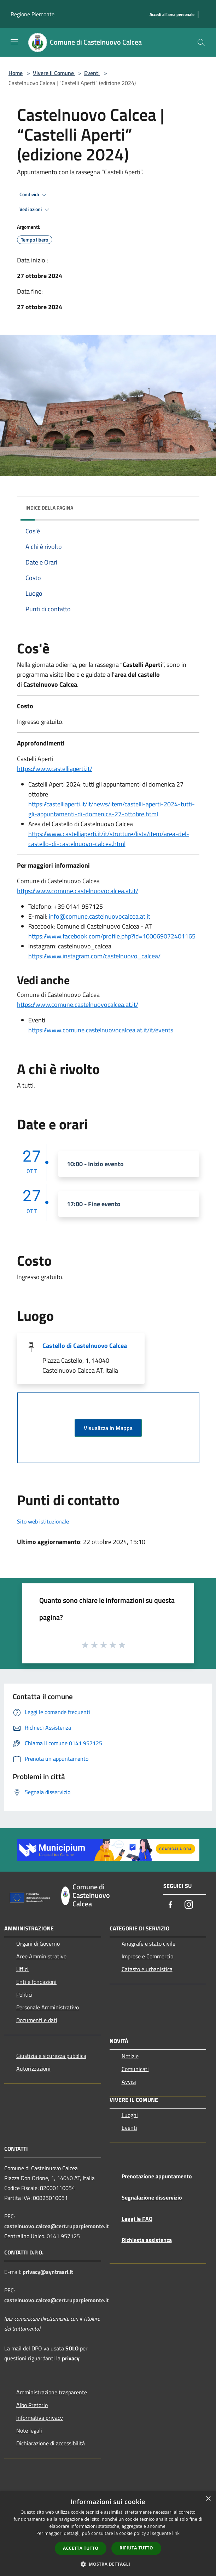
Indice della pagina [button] (49, 507)
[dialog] (108, 2533)
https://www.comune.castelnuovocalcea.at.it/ (77, 891)
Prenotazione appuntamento (157, 2176)
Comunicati (135, 2069)
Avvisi (129, 2081)
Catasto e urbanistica (147, 1969)
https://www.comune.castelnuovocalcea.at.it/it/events (100, 1030)
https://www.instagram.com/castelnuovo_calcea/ (94, 956)
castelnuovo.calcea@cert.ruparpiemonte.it (56, 2226)
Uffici (22, 1969)
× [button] (208, 2499)
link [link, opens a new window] (176, 2533)
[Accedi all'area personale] (172, 14)
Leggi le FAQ (137, 2218)
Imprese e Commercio (147, 1956)
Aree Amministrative (41, 1956)
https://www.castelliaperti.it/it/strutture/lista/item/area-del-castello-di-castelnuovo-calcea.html (108, 839)
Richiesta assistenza (147, 2240)
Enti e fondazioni (36, 1982)
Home (15, 73)
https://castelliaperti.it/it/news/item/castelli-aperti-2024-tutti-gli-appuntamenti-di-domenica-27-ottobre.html (111, 809)
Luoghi (130, 2115)
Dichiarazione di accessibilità (50, 2443)
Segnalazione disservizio (152, 2197)
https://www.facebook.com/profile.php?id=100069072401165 (111, 936)
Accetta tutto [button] (80, 2548)
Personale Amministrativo (47, 2007)
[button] (108, 2564)
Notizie (130, 2056)
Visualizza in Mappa (108, 1428)
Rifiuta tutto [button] (136, 2548)
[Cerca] (201, 42)
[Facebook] (170, 1905)
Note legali (29, 2430)
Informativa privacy (39, 2417)
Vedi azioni (35, 209)
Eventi (92, 73)
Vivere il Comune (54, 73)
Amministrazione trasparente (51, 2392)
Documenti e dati (36, 2020)
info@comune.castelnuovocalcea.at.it (99, 916)
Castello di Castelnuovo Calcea (84, 1345)
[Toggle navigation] (14, 42)
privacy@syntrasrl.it (48, 2272)
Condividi (33, 195)
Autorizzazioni (33, 2068)
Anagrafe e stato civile (148, 1943)
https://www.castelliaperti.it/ (54, 768)
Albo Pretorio (32, 2405)
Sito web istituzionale (43, 1521)
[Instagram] (189, 1905)
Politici (24, 1994)
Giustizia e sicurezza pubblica (51, 2056)
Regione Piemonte (32, 14)
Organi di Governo (38, 1943)
